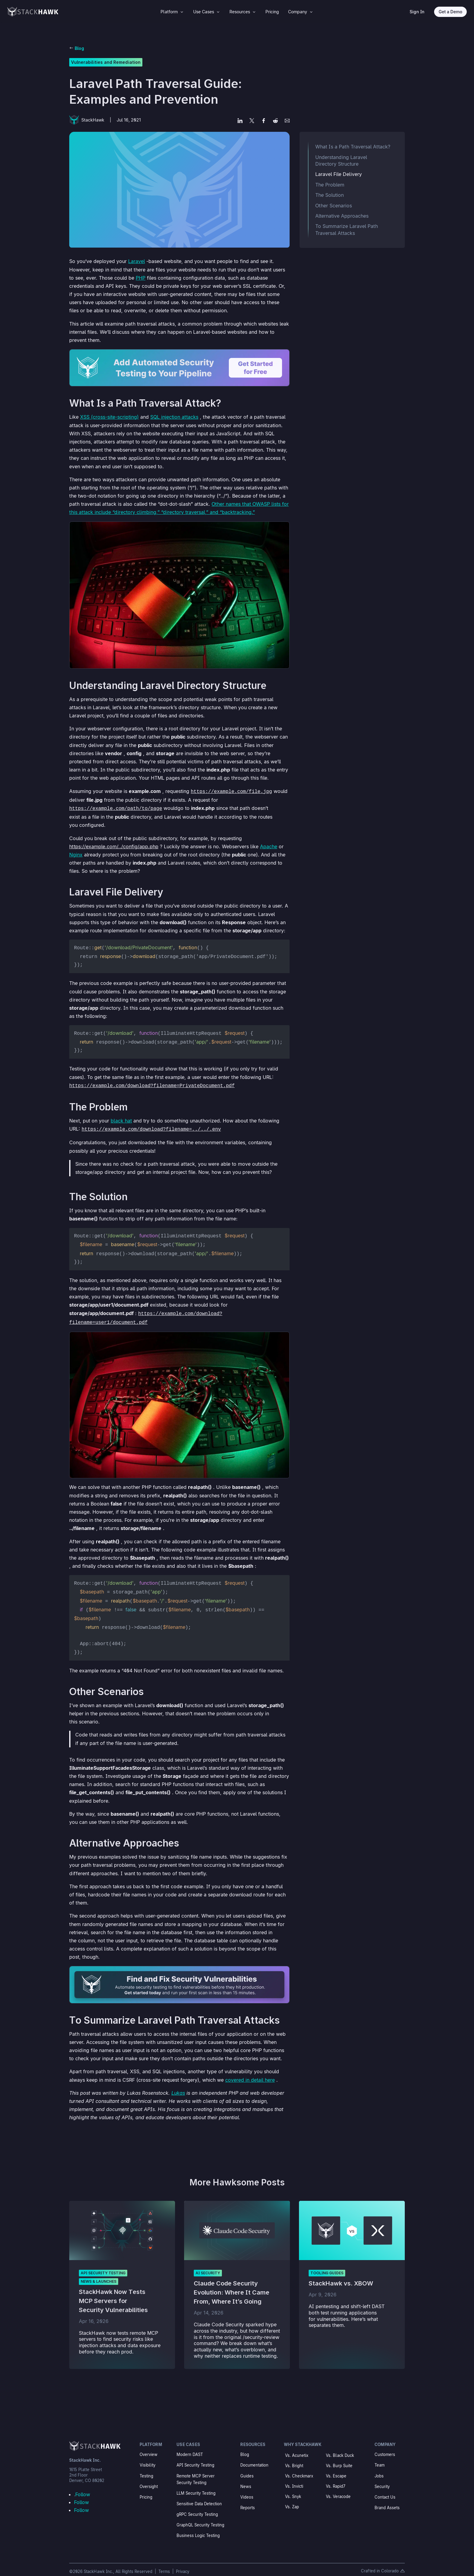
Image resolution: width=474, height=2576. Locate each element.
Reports (247, 2499)
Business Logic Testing (198, 2527)
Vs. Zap (292, 2498)
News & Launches (98, 2273)
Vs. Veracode (338, 2488)
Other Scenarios (333, 206)
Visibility (147, 2457)
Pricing (146, 2489)
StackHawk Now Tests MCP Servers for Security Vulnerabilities (113, 2293)
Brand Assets (387, 2499)
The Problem (329, 185)
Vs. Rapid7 (335, 2478)
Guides (247, 2468)
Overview (148, 2446)
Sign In (417, 11)
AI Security (208, 2265)
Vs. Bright (294, 2457)
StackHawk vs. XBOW (341, 2275)
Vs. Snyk (293, 2488)
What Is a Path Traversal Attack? (352, 147)
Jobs (379, 2468)
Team (380, 2457)
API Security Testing (103, 2265)
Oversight (149, 2478)
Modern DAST (190, 2446)
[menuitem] (172, 11)
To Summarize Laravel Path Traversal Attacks (346, 229)
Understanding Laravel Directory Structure (341, 160)
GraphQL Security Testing (200, 2517)
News (245, 2478)
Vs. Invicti (294, 2478)
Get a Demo (450, 11)
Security (382, 2478)
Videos (246, 2489)
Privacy (182, 2563)
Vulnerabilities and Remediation (106, 62)
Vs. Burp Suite (339, 2457)
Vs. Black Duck (340, 2447)
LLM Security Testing (196, 2485)
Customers (385, 2446)
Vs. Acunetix (296, 2447)
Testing (146, 2468)
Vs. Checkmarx (299, 2468)
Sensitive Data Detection (199, 2495)
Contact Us (385, 2489)
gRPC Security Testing (197, 2506)
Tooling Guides (326, 2265)
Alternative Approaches (341, 216)
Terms (164, 2563)
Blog (79, 48)
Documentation (254, 2457)
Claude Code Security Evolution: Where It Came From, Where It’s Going (231, 2284)
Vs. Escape (336, 2468)
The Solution (329, 195)
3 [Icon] (181, 11)
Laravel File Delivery (338, 174)
